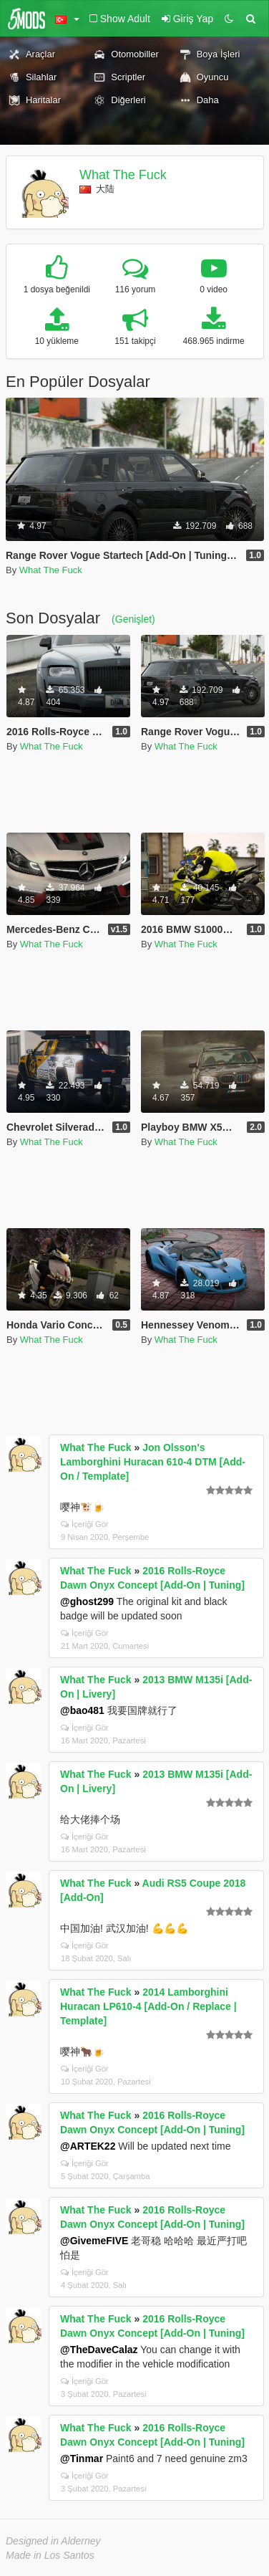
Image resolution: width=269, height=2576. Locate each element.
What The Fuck (123, 175)
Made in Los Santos (50, 2555)
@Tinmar (81, 2458)
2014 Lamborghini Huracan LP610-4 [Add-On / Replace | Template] (148, 2006)
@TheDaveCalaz (99, 2349)
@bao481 (82, 1710)
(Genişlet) (133, 619)
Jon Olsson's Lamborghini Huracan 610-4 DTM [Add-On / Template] (152, 1462)
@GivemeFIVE (94, 2240)
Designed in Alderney (53, 2541)
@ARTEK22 (87, 2146)
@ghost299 (87, 1601)
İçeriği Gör (85, 1524)
